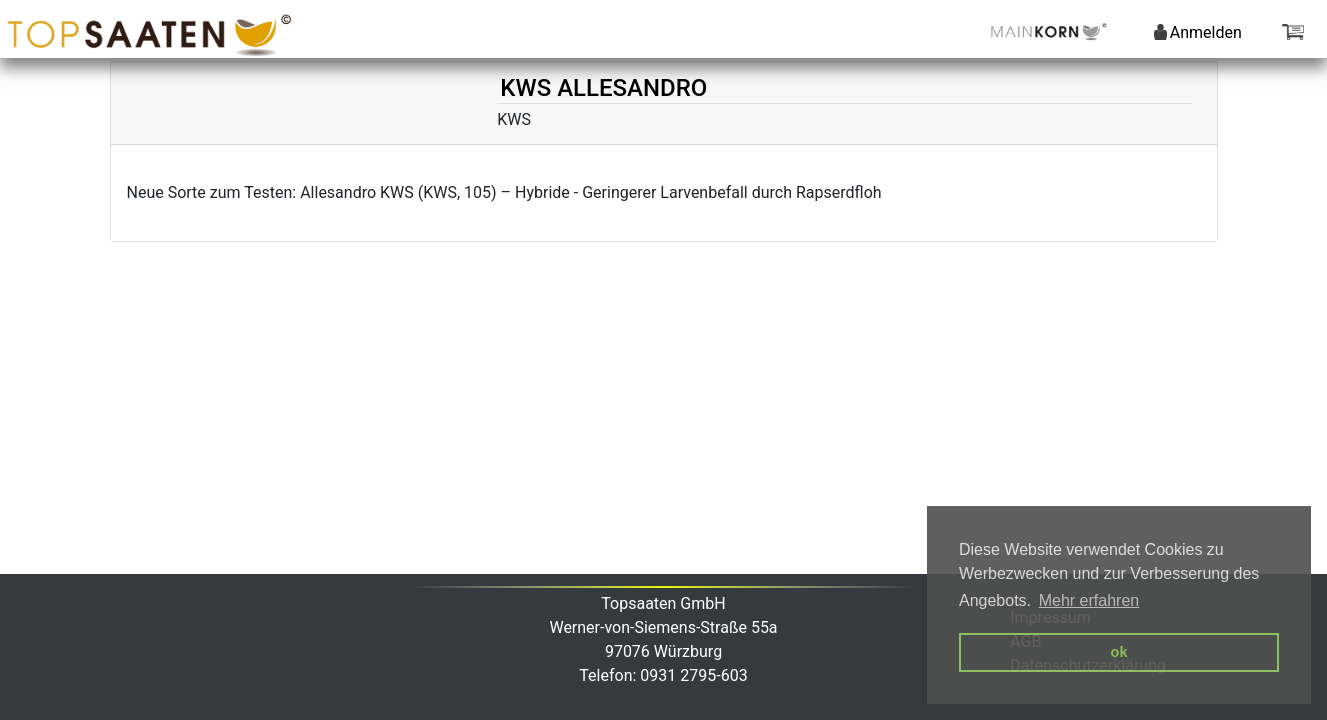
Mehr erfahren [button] (1089, 600)
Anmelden (1198, 32)
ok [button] (1119, 652)
